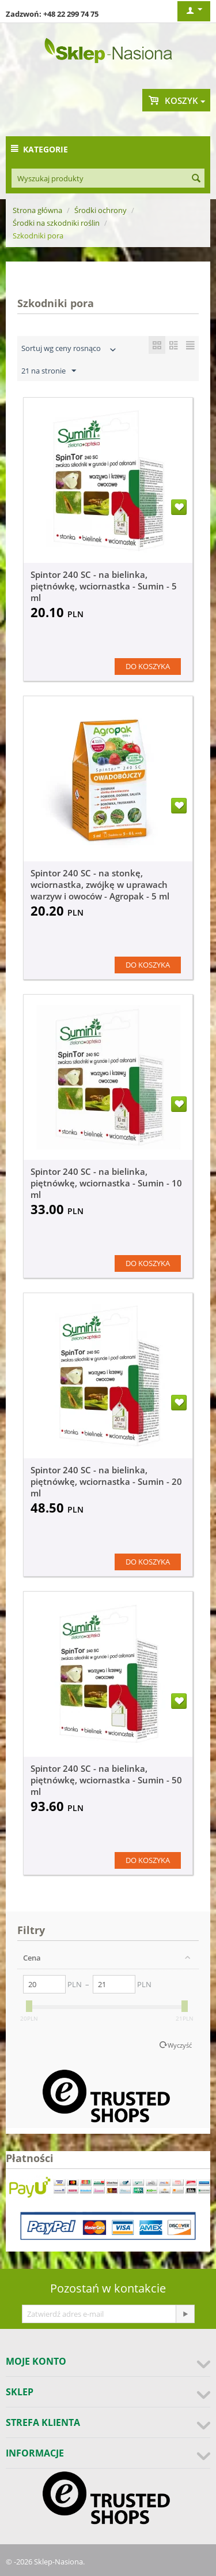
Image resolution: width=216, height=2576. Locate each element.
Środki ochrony (100, 210)
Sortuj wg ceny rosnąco (69, 349)
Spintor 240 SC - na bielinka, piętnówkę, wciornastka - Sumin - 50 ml (106, 1780)
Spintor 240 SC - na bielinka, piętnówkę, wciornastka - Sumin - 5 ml (104, 586)
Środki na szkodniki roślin (56, 223)
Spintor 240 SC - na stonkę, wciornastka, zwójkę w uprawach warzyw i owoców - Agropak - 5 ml (100, 884)
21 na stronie (48, 371)
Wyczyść (180, 2045)
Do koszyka (148, 666)
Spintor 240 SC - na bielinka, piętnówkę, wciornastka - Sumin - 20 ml (106, 1481)
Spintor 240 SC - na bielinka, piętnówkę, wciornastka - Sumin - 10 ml (106, 1183)
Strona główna (37, 210)
